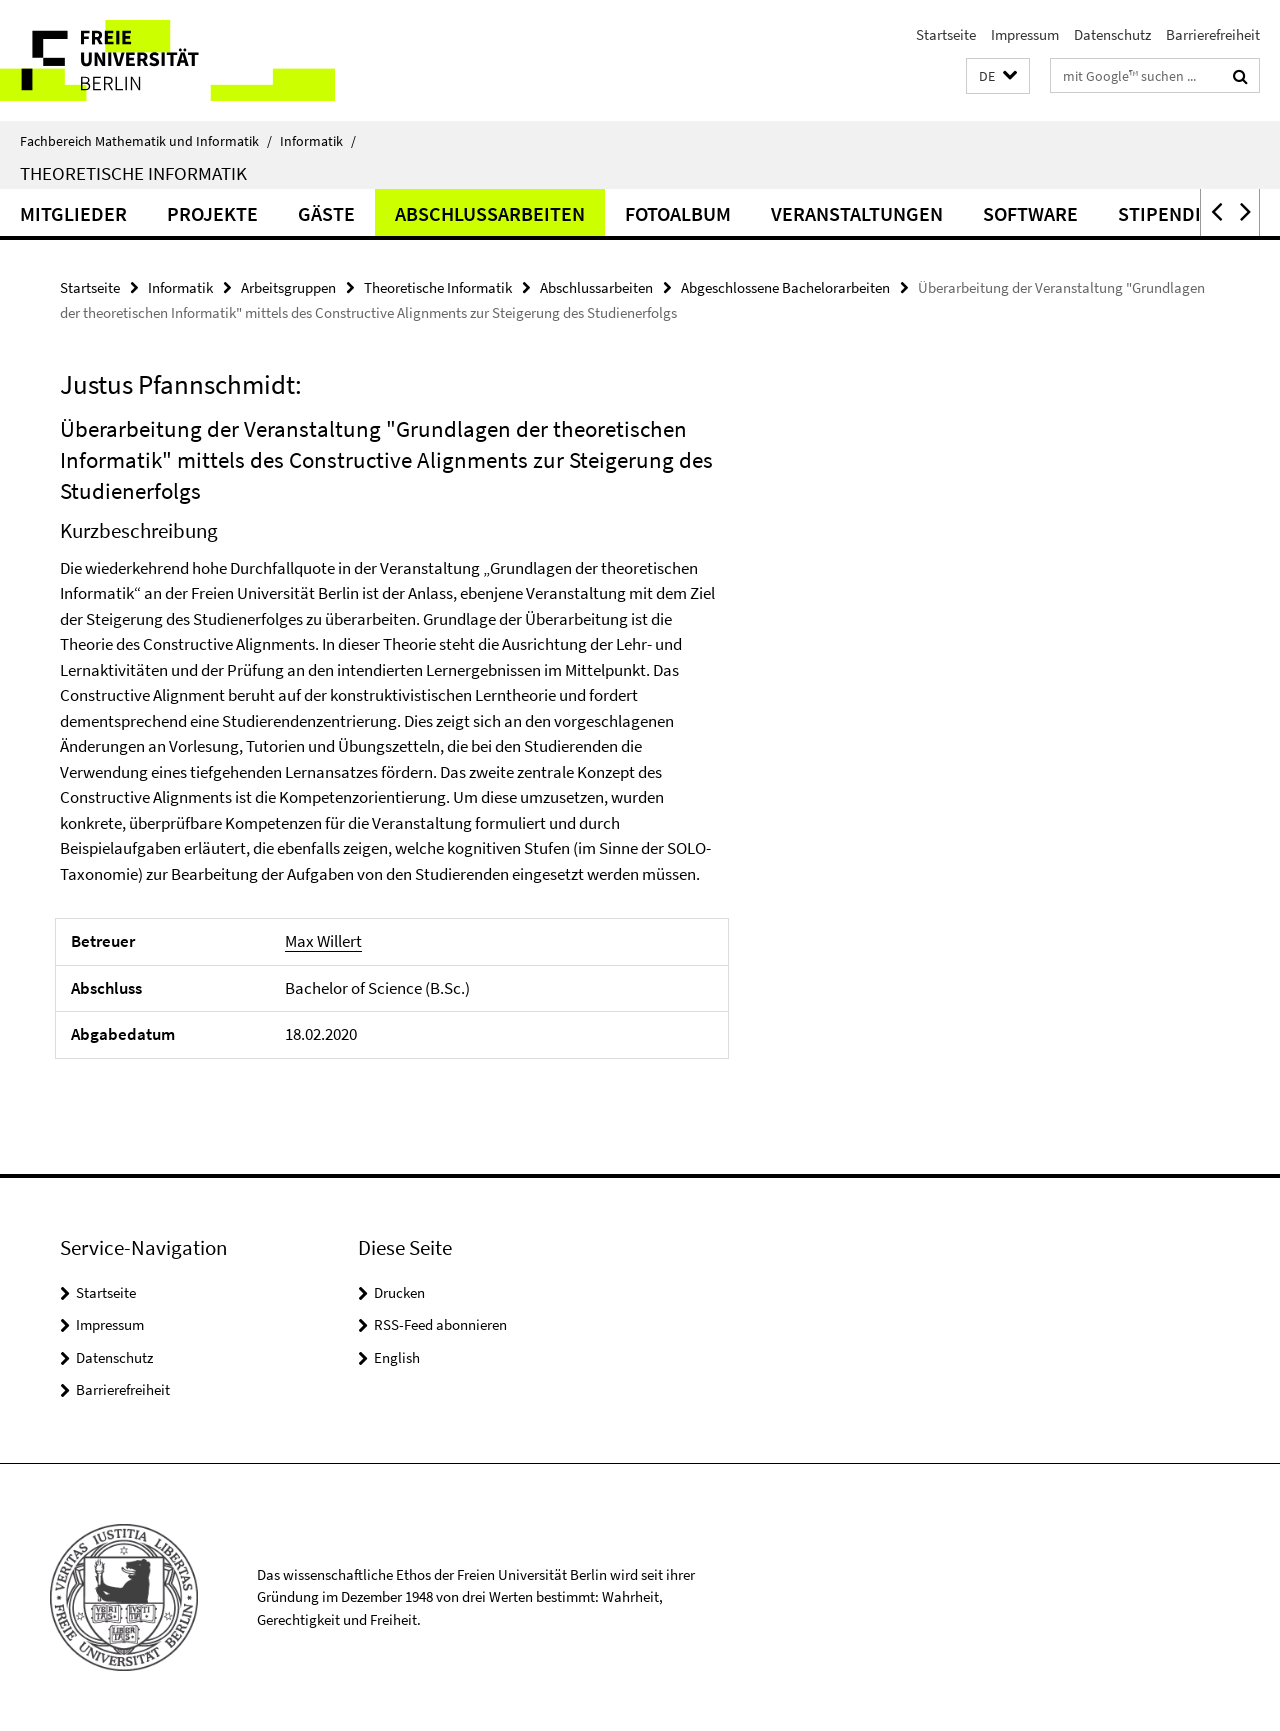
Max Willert (323, 941)
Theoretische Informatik (133, 173)
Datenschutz (1112, 34)
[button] (998, 76)
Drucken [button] (399, 1292)
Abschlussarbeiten (490, 213)
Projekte (212, 213)
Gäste (326, 213)
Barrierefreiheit (1213, 34)
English (397, 1357)
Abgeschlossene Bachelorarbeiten (785, 287)
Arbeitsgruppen (288, 287)
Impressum (1025, 34)
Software (1030, 213)
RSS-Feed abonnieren (440, 1324)
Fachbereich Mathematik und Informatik (146, 141)
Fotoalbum (678, 213)
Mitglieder (73, 213)
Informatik (318, 141)
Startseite (946, 34)
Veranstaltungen (857, 213)
